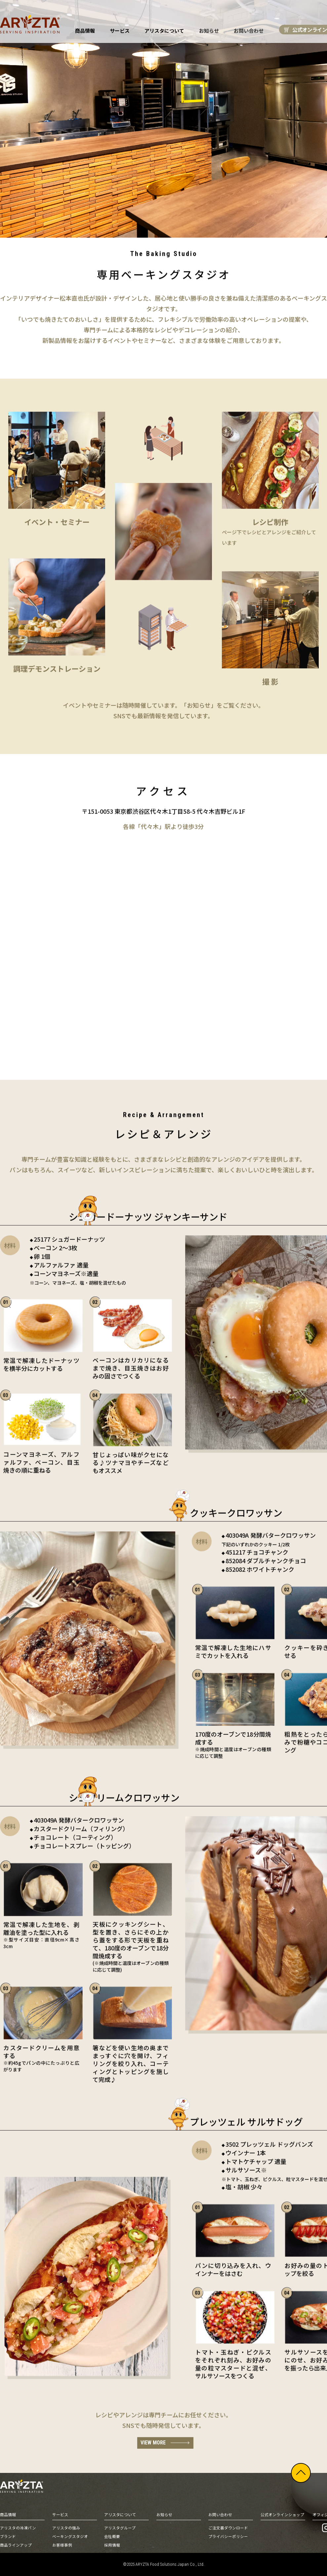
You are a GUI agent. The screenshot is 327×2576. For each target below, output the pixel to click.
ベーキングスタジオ (70, 2536)
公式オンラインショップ (282, 2515)
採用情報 (112, 2545)
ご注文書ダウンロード (228, 2528)
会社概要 (112, 2536)
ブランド (8, 2536)
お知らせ (208, 30)
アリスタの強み (66, 2528)
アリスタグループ (120, 2528)
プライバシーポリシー (228, 2536)
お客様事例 (62, 2545)
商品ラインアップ (16, 2545)
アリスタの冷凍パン (18, 2528)
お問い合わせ (247, 30)
